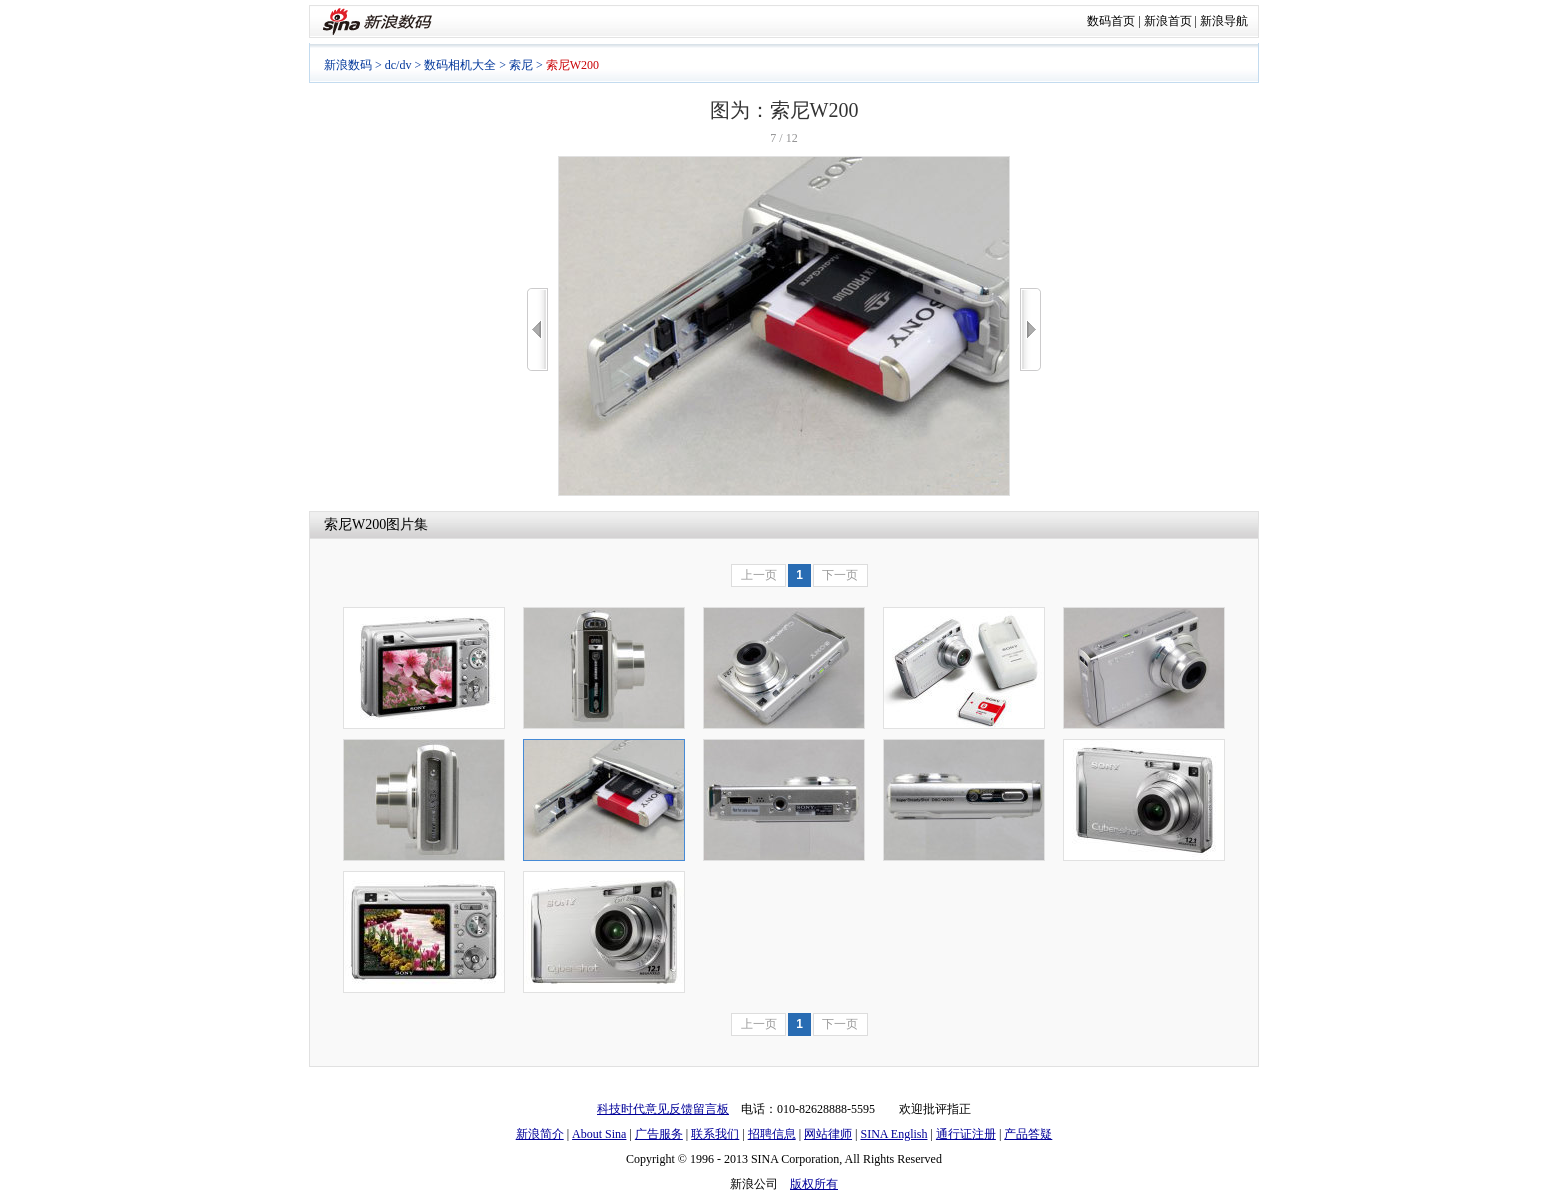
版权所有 (814, 1184)
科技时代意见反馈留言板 (663, 1109)
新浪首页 (1168, 21)
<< (537, 329)
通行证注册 (966, 1134)
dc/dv (398, 65)
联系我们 (715, 1134)
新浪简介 (540, 1134)
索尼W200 (355, 524)
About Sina (599, 1134)
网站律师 (828, 1134)
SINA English (893, 1134)
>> (1030, 329)
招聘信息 (772, 1134)
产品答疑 (1028, 1134)
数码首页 (1111, 21)
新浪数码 (348, 65)
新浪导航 (1224, 21)
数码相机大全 (460, 65)
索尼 (521, 65)
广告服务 (659, 1134)
